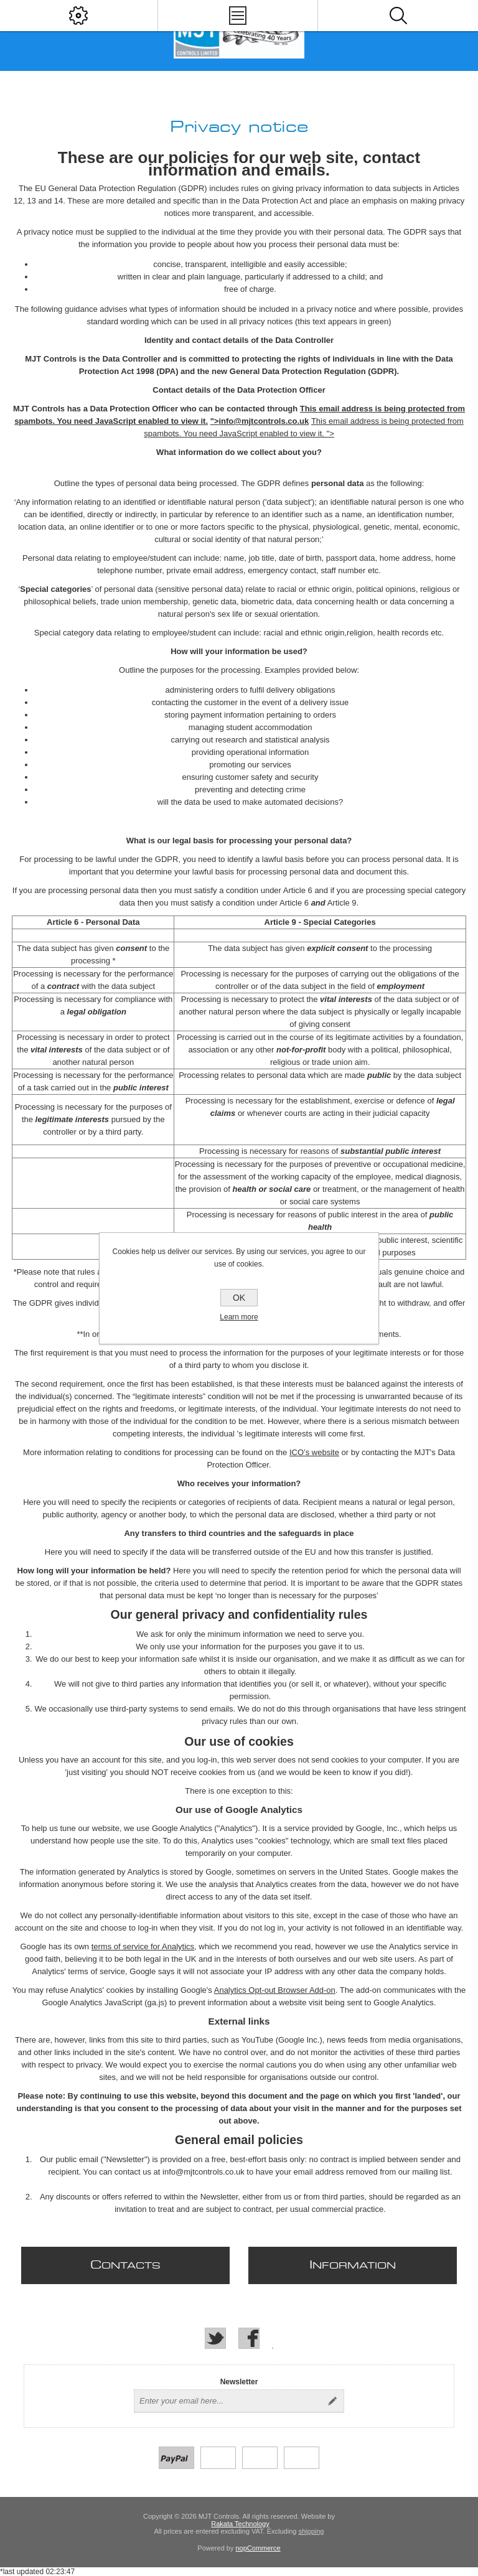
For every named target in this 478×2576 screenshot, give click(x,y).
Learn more (239, 1317)
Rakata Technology (240, 2523)
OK (239, 1298)
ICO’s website (314, 1452)
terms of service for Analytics (142, 1946)
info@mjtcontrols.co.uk (263, 421)
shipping (311, 2531)
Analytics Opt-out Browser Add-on (274, 1990)
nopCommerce (258, 2548)
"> (214, 421)
